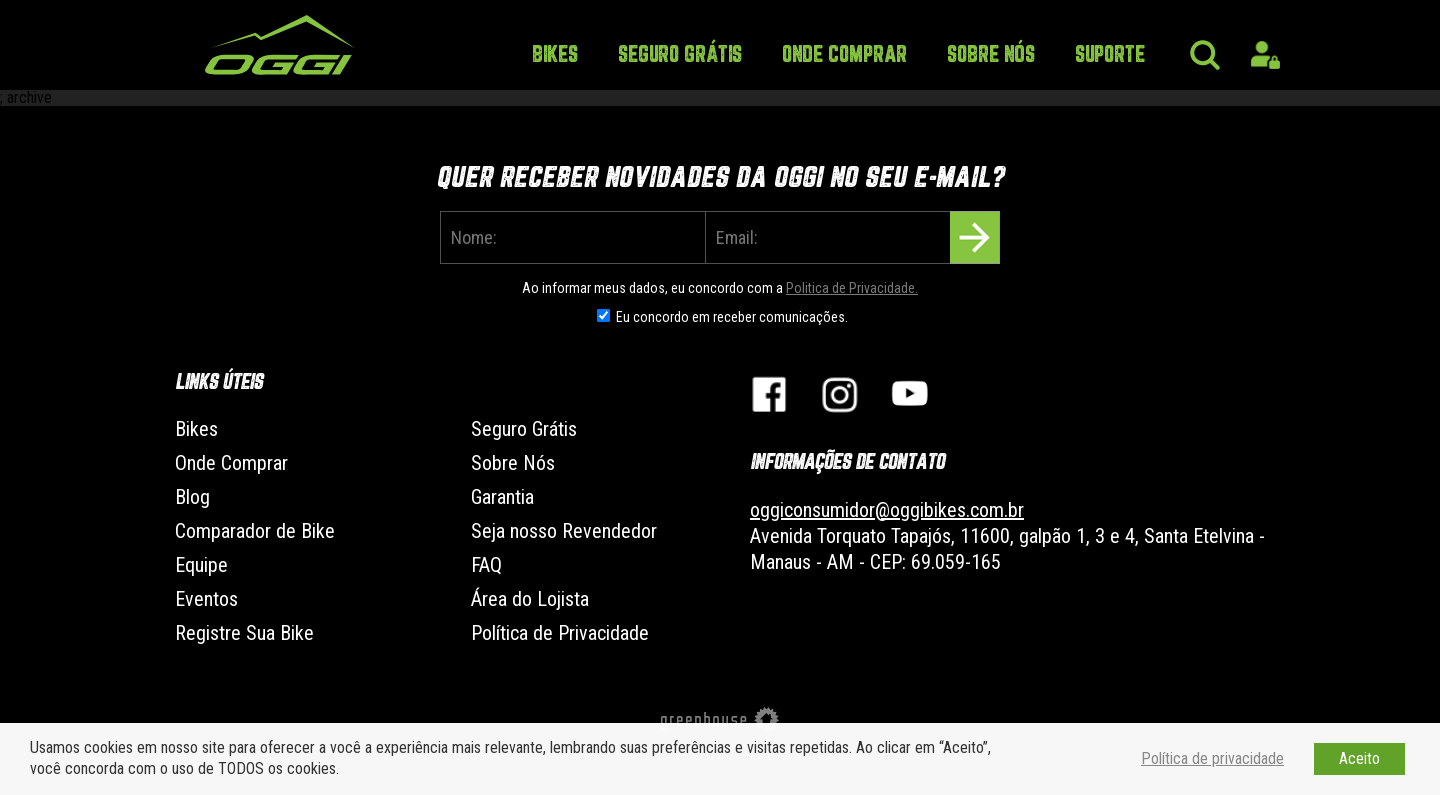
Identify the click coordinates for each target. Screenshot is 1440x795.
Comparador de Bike (255, 531)
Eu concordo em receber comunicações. (732, 317)
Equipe (201, 565)
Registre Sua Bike (244, 633)
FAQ (486, 565)
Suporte (1110, 55)
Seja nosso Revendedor (564, 531)
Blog (192, 497)
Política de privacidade (1212, 758)
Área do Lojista (530, 599)
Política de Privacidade (560, 633)
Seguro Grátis (680, 55)
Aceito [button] (1359, 758)
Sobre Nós (991, 55)
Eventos (206, 599)
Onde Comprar (844, 55)
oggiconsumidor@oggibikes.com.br (887, 510)
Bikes (555, 55)
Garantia (502, 497)
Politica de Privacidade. (852, 288)
